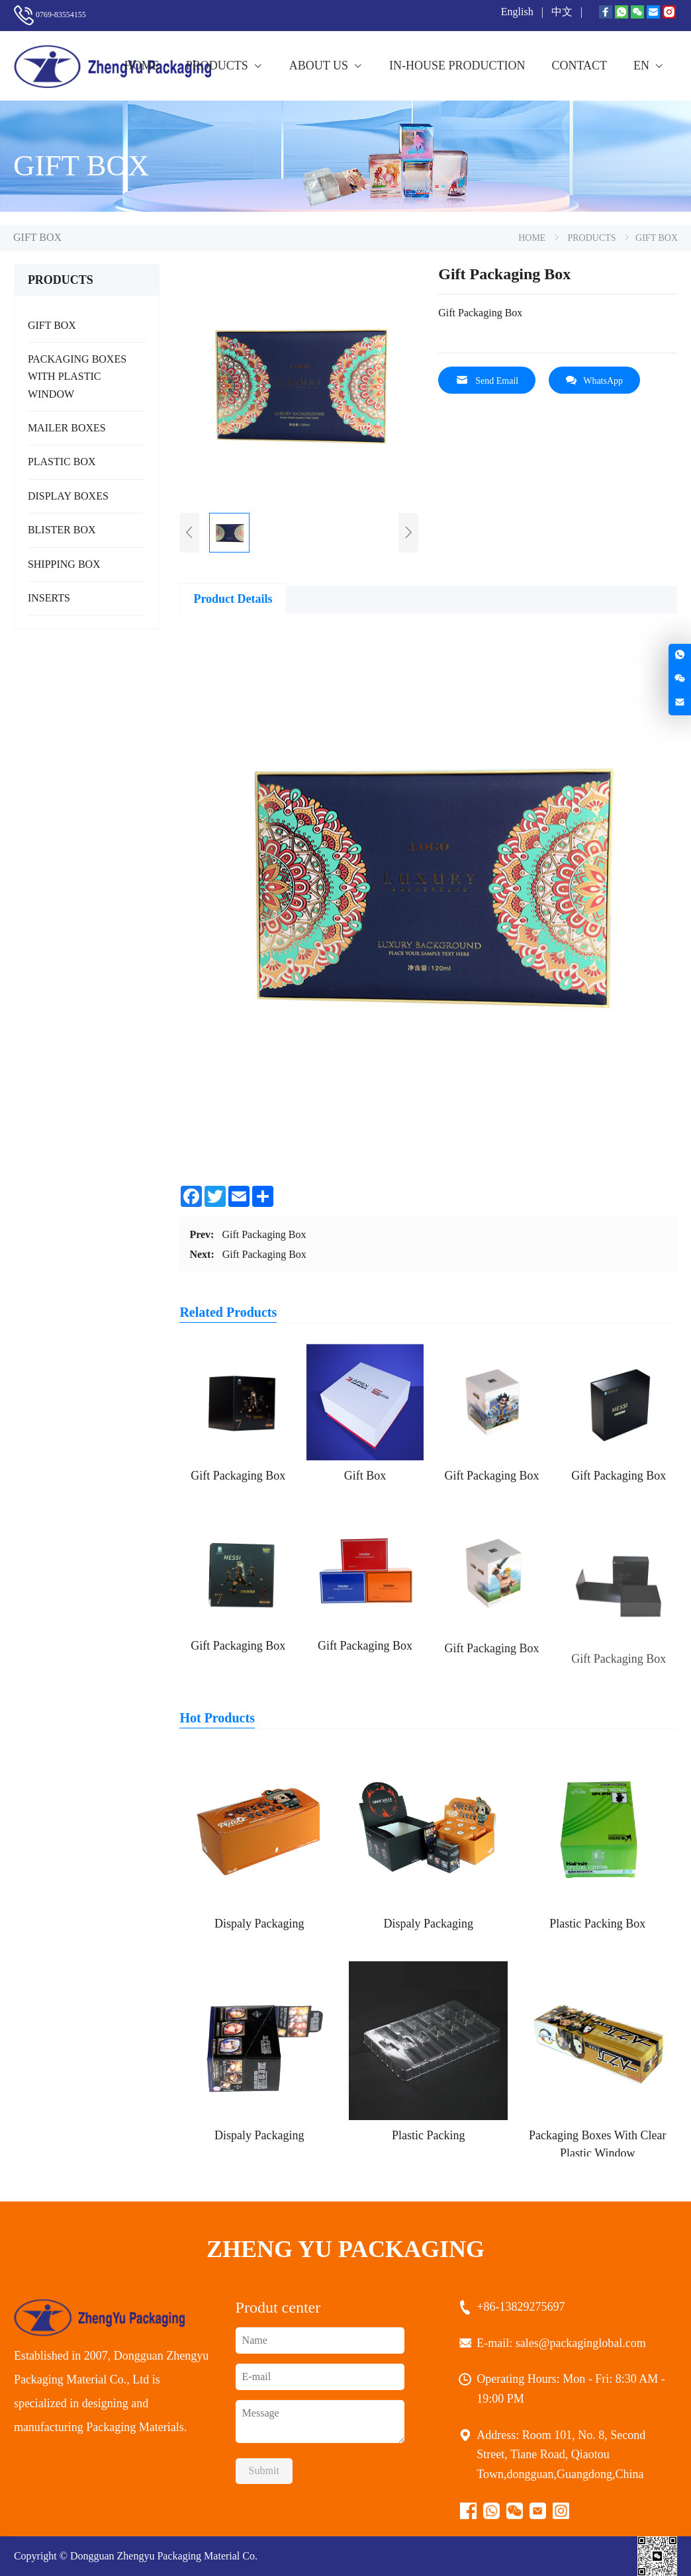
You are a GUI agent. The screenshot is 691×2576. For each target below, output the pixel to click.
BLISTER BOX (62, 529)
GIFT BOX (52, 325)
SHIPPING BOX (64, 564)
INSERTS (49, 597)
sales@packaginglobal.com (582, 2343)
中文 (563, 11)
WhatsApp (594, 380)
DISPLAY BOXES (68, 496)
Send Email (486, 380)
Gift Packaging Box (264, 1234)
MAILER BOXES (67, 427)
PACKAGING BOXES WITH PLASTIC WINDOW (77, 376)
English (518, 11)
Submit (264, 2470)
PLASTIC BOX (62, 461)
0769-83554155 (61, 14)
